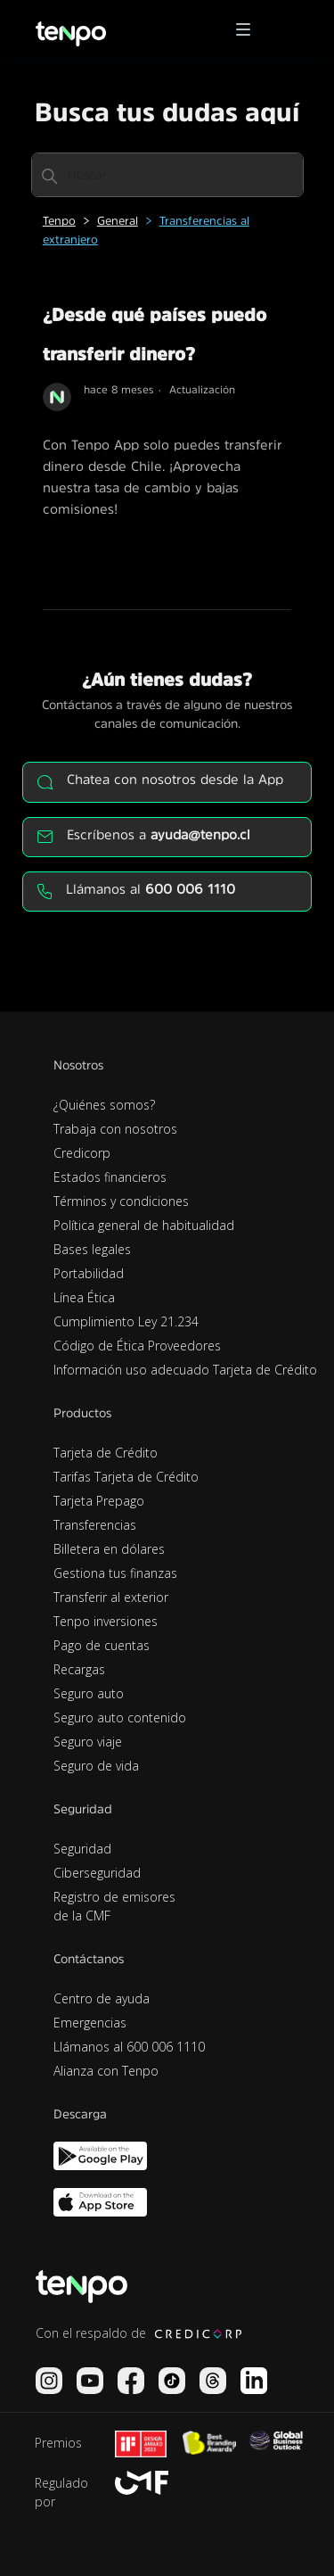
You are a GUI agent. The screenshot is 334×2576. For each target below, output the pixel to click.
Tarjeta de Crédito (105, 1452)
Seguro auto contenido (119, 1717)
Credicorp (81, 1152)
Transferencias (94, 1524)
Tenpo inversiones (105, 1621)
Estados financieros (110, 1176)
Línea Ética (84, 1297)
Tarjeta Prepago (98, 1500)
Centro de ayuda (101, 1998)
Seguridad (82, 1848)
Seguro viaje (87, 1741)
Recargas (79, 1669)
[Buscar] (167, 174)
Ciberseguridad (97, 1872)
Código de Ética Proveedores (137, 1345)
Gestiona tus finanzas (115, 1573)
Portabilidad (88, 1273)
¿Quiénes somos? (104, 1104)
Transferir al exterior (110, 1597)
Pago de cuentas (101, 1645)
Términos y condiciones (121, 1201)
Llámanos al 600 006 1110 (129, 2046)
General (117, 221)
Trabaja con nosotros (115, 1128)
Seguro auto (88, 1693)
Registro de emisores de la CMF (114, 1906)
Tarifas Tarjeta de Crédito (126, 1476)
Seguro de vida (96, 1765)
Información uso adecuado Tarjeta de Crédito (185, 1369)
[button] (249, 29)
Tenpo (59, 221)
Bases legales (92, 1249)
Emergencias (89, 2022)
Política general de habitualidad (143, 1225)
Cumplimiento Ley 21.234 (126, 1321)
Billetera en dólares (109, 1548)
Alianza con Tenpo (106, 2070)
